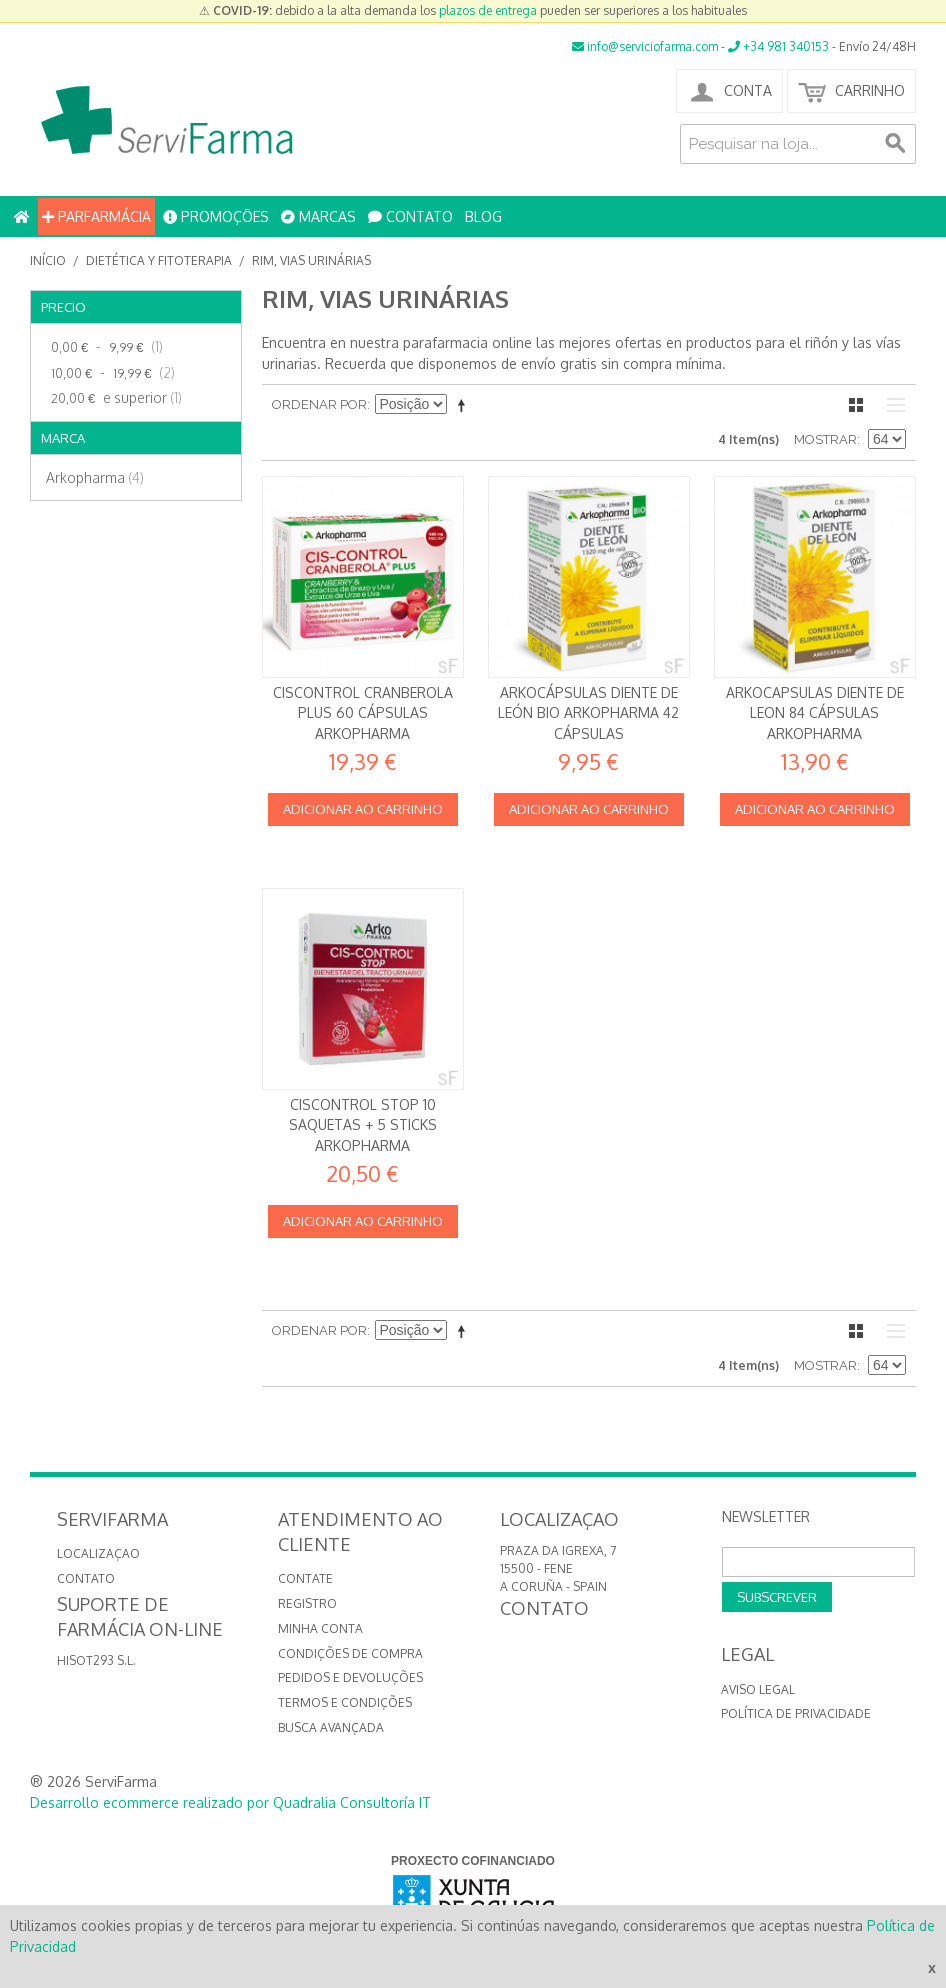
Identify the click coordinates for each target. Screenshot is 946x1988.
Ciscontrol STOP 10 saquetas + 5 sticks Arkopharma (363, 1125)
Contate (305, 1578)
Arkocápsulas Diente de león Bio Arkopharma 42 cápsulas (588, 713)
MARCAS (318, 216)
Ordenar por (319, 404)
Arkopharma (95, 477)
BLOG (483, 216)
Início (48, 260)
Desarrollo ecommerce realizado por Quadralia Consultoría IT (230, 1802)
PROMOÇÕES (216, 216)
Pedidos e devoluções (350, 1677)
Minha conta (320, 1628)
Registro (307, 1603)
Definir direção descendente (465, 405)
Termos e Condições (345, 1702)
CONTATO (410, 216)
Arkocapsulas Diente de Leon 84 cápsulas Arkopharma (815, 713)
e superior (114, 398)
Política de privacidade (796, 1713)
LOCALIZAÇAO (98, 1553)
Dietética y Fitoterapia (159, 260)
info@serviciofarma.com (645, 46)
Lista (891, 405)
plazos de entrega (488, 10)
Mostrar (825, 439)
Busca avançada (331, 1727)
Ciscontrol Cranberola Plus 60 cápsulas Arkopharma (363, 713)
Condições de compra (350, 1653)
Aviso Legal (758, 1689)
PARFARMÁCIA (96, 216)
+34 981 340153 (778, 46)
